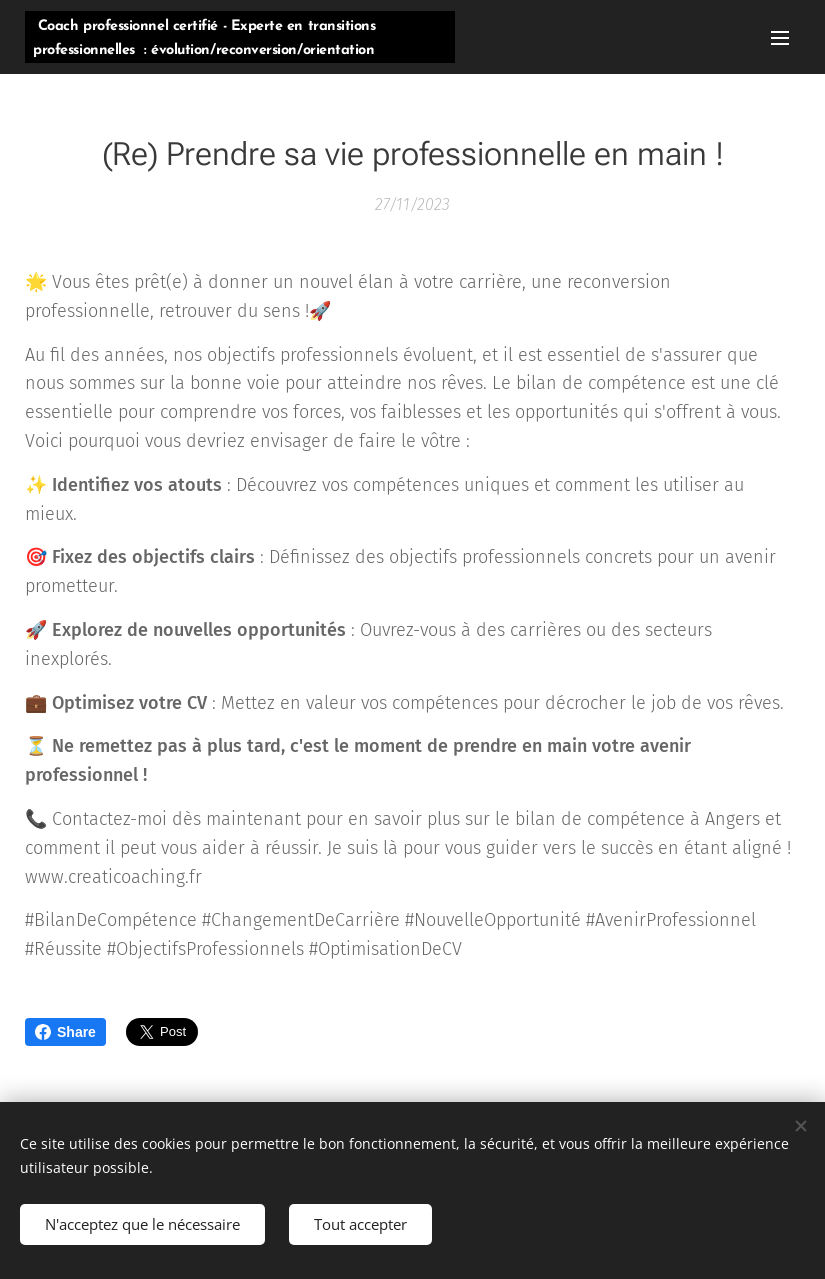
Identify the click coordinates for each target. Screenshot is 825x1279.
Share (65, 1032)
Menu (780, 38)
